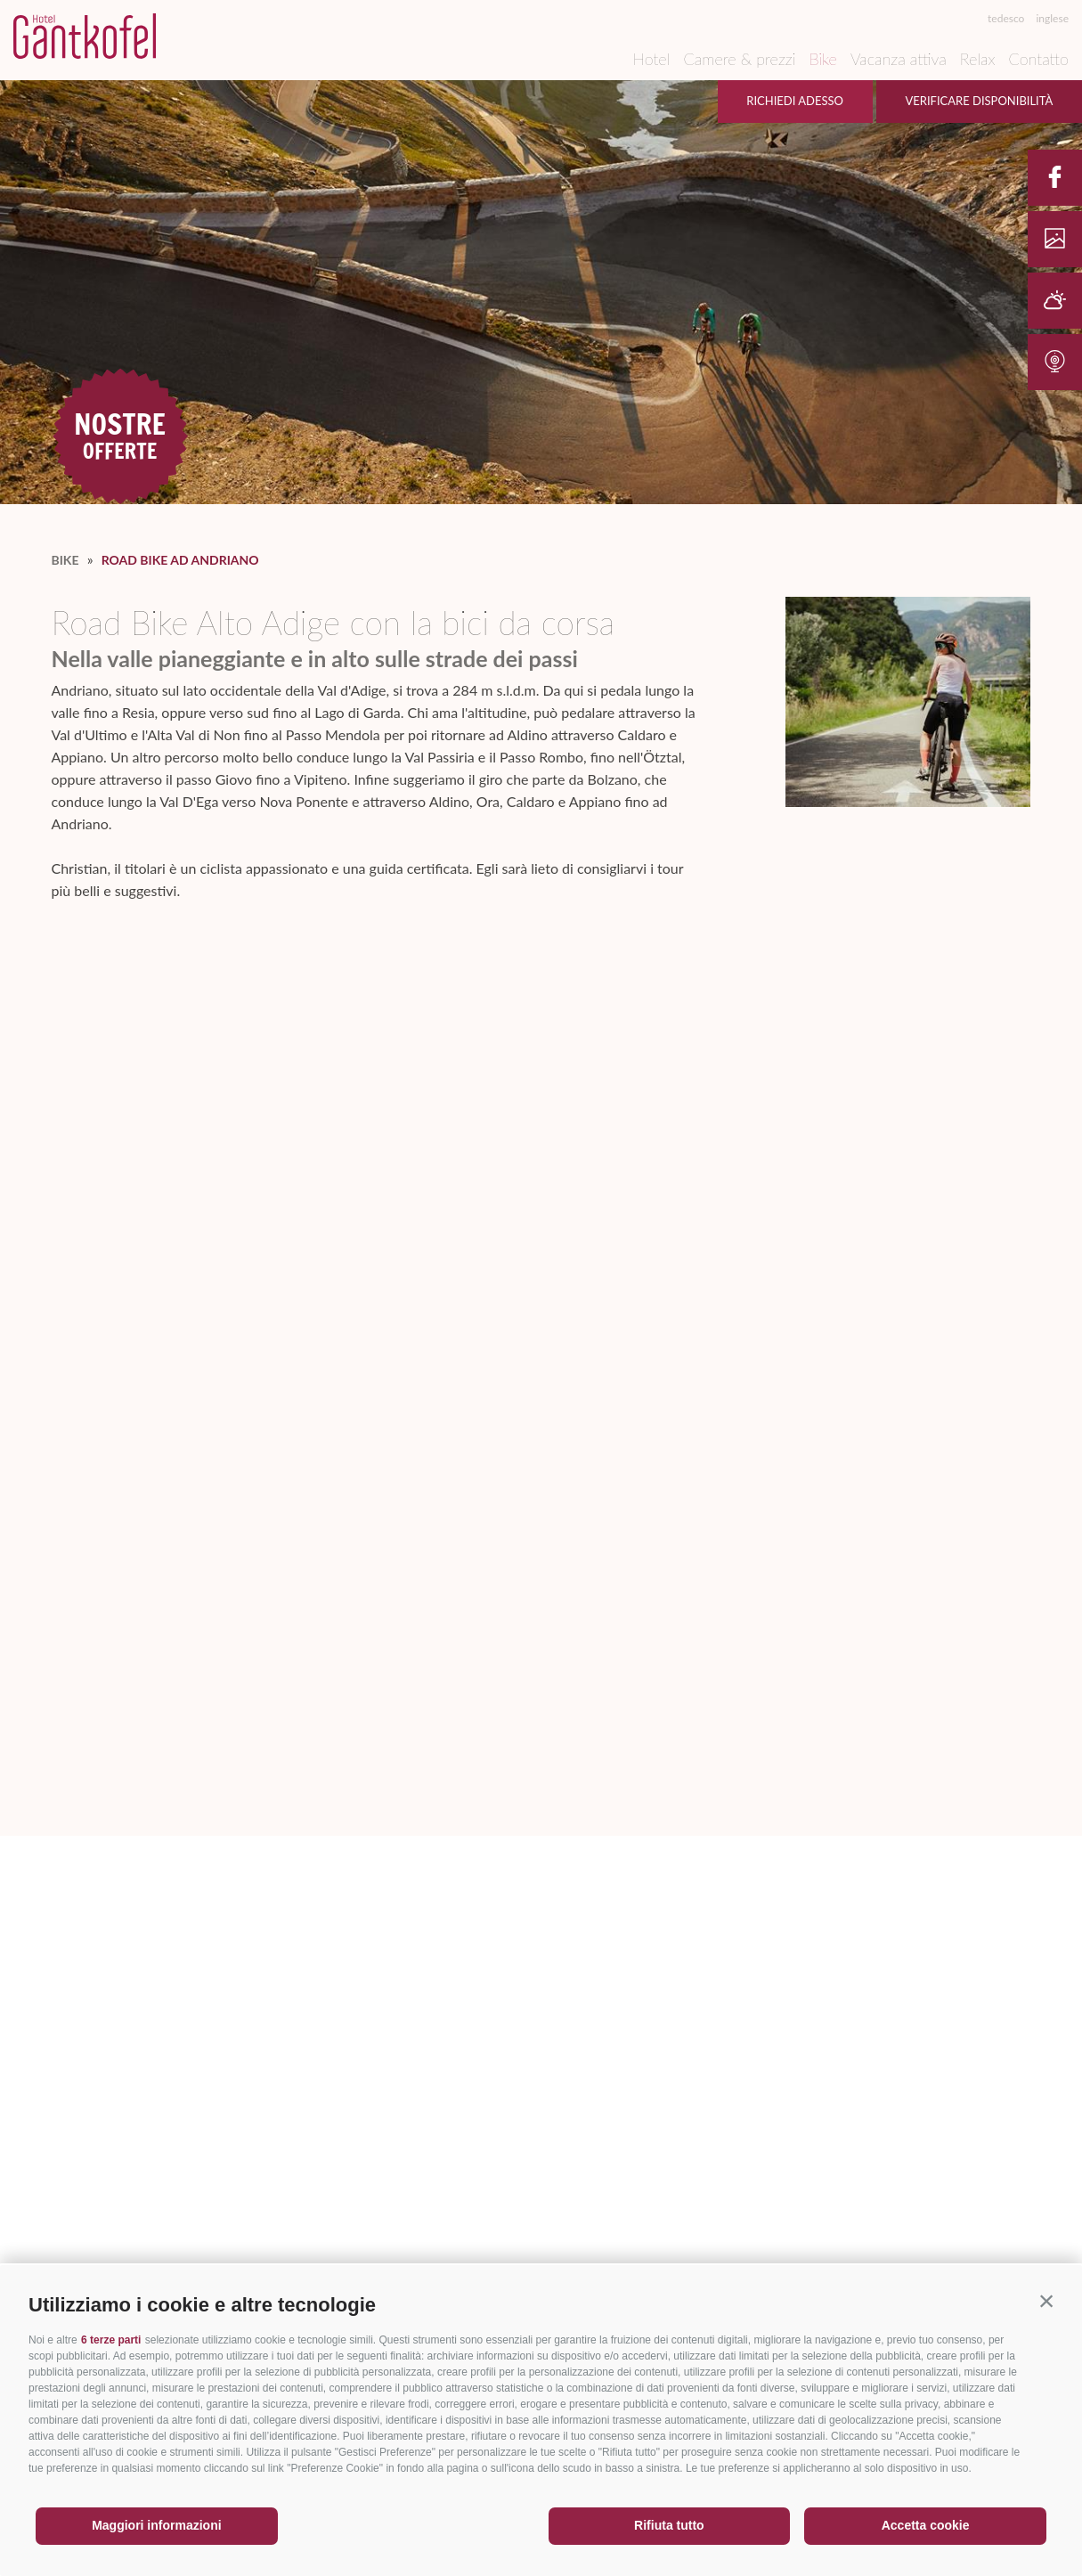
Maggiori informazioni (156, 2525)
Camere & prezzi (739, 59)
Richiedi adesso (794, 101)
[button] (1046, 2301)
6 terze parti (111, 2340)
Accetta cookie (926, 2525)
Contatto (1039, 59)
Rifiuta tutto (669, 2525)
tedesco (1006, 18)
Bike (822, 59)
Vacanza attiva (898, 59)
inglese (1052, 18)
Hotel (651, 59)
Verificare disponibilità (979, 101)
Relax (978, 59)
